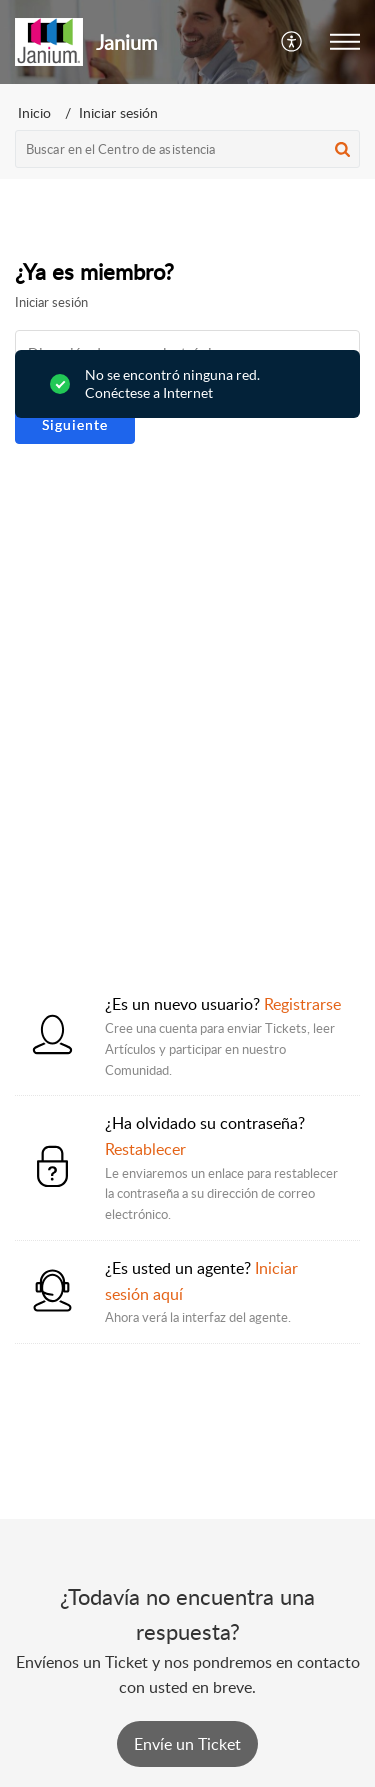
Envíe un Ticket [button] (187, 1744)
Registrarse (302, 1004)
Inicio (34, 112)
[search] (187, 149)
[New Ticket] (187, 1744)
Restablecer (145, 1149)
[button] (292, 42)
